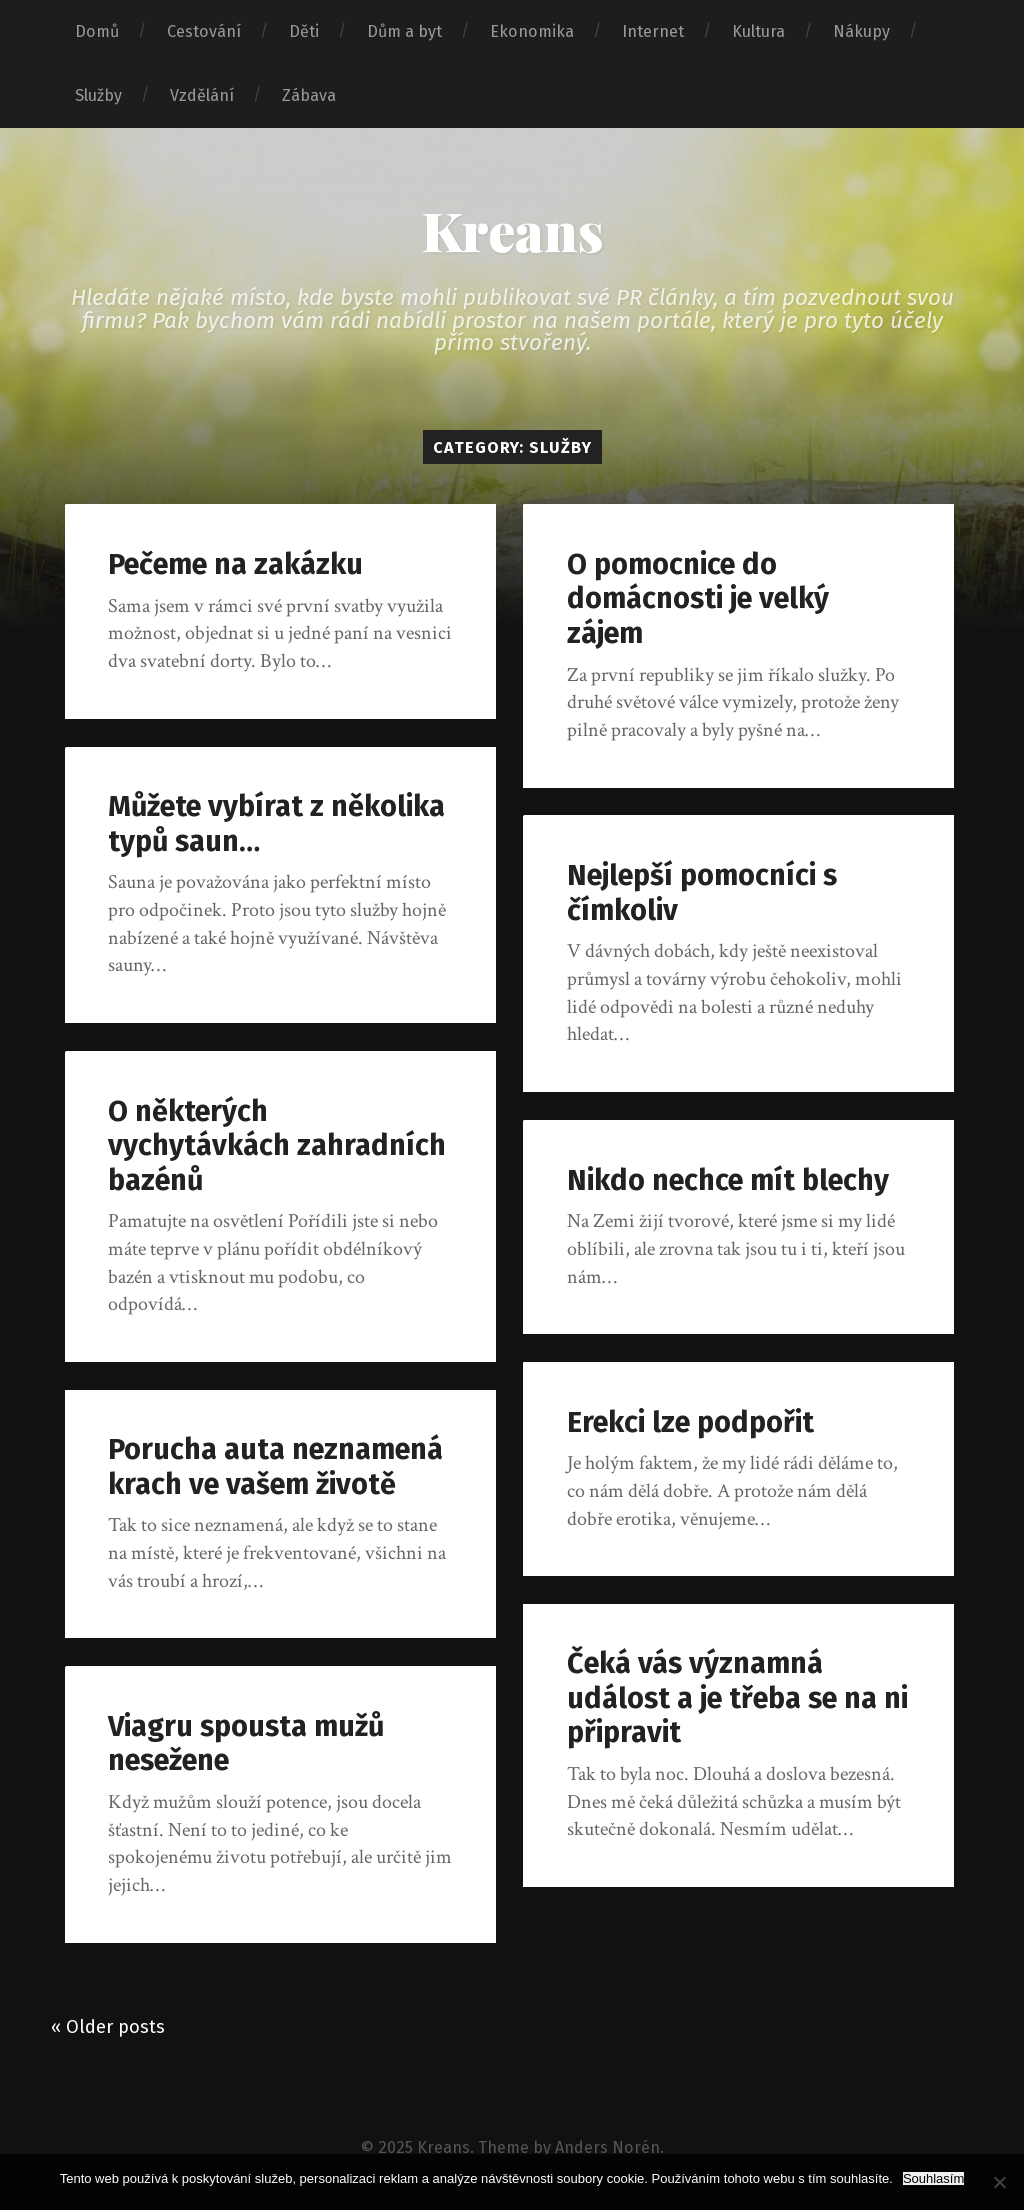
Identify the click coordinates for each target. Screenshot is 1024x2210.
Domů (97, 31)
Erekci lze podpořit (690, 1422)
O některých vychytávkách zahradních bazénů (277, 1146)
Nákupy (861, 31)
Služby (98, 95)
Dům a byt (404, 31)
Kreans (512, 230)
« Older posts (108, 2027)
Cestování (204, 31)
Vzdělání (202, 95)
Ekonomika (532, 31)
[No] (999, 2182)
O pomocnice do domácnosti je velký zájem (698, 599)
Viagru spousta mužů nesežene (246, 1744)
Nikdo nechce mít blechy (728, 1180)
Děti (304, 31)
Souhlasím (933, 2178)
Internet (653, 31)
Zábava (309, 95)
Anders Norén (607, 2147)
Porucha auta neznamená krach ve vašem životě (275, 1467)
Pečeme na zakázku (235, 564)
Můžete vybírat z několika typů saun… (276, 824)
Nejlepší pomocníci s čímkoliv (702, 893)
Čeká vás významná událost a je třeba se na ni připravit (737, 1698)
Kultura (758, 31)
